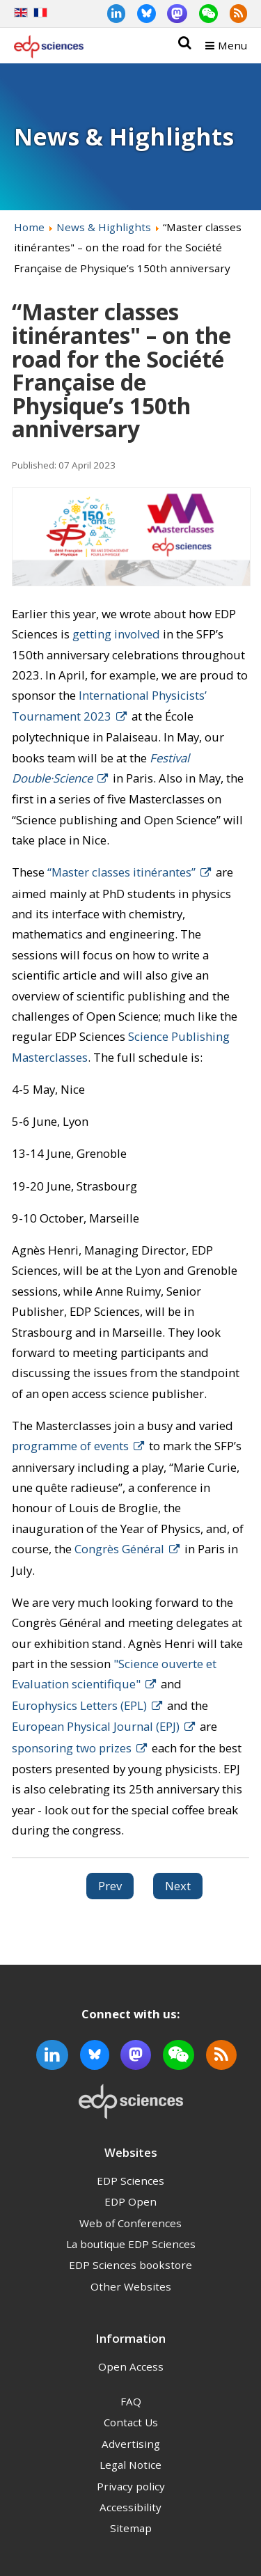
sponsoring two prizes (72, 1748)
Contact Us (131, 2422)
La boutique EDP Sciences (131, 2244)
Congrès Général (119, 1549)
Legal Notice (130, 2465)
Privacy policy (131, 2486)
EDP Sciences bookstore (130, 2265)
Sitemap (131, 2528)
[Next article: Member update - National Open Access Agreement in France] (178, 1886)
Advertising (131, 2444)
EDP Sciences (130, 2181)
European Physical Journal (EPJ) (96, 1726)
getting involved (116, 634)
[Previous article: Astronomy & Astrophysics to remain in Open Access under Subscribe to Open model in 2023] (110, 1886)
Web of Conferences (130, 2223)
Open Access (131, 2366)
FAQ (130, 2401)
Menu (232, 45)
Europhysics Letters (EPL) (79, 1705)
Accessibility (130, 2507)
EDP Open (130, 2201)
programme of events (70, 1446)
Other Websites (130, 2286)
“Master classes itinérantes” (121, 872)
